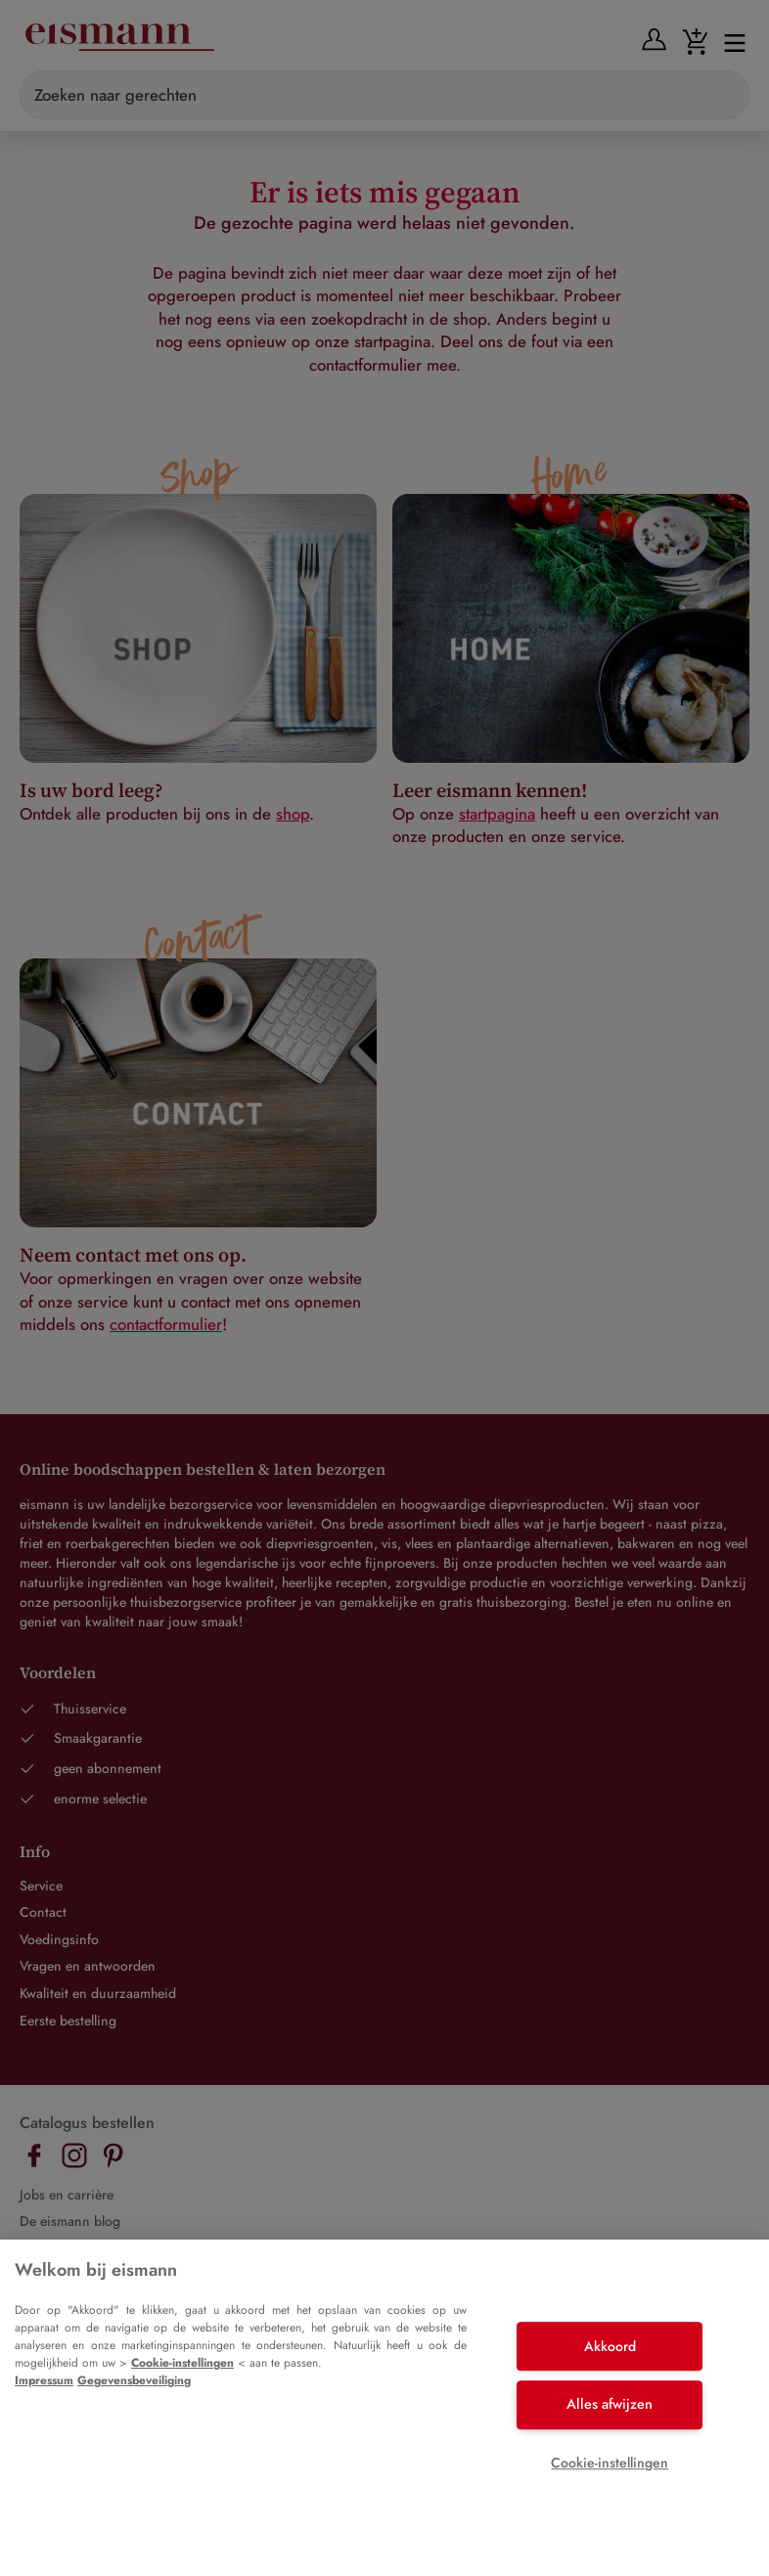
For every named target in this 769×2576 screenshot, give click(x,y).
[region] (384, 2408)
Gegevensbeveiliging (134, 2380)
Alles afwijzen (609, 2404)
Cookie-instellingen (182, 2363)
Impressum (44, 2380)
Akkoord (610, 2346)
